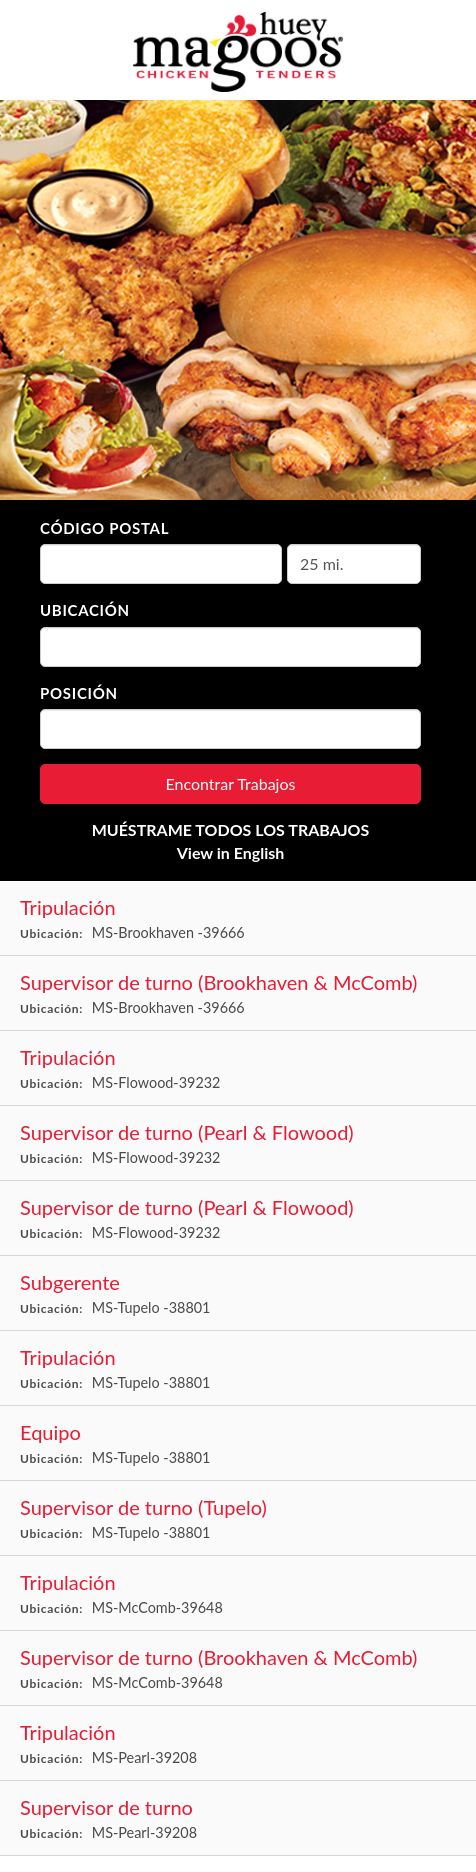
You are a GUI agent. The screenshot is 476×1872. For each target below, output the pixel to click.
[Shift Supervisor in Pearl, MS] (238, 1818)
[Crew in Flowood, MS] (238, 1068)
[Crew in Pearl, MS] (238, 1743)
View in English (231, 852)
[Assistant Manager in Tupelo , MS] (238, 1293)
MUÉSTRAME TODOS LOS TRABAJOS (231, 829)
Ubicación (85, 610)
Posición (79, 693)
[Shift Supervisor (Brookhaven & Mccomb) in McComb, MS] (238, 1668)
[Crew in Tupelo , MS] (238, 1368)
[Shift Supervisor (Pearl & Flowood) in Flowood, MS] (238, 1143)
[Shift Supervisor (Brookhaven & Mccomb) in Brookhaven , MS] (238, 993)
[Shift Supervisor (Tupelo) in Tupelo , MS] (238, 1518)
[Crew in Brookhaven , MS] (238, 918)
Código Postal (104, 528)
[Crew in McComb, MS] (238, 1593)
